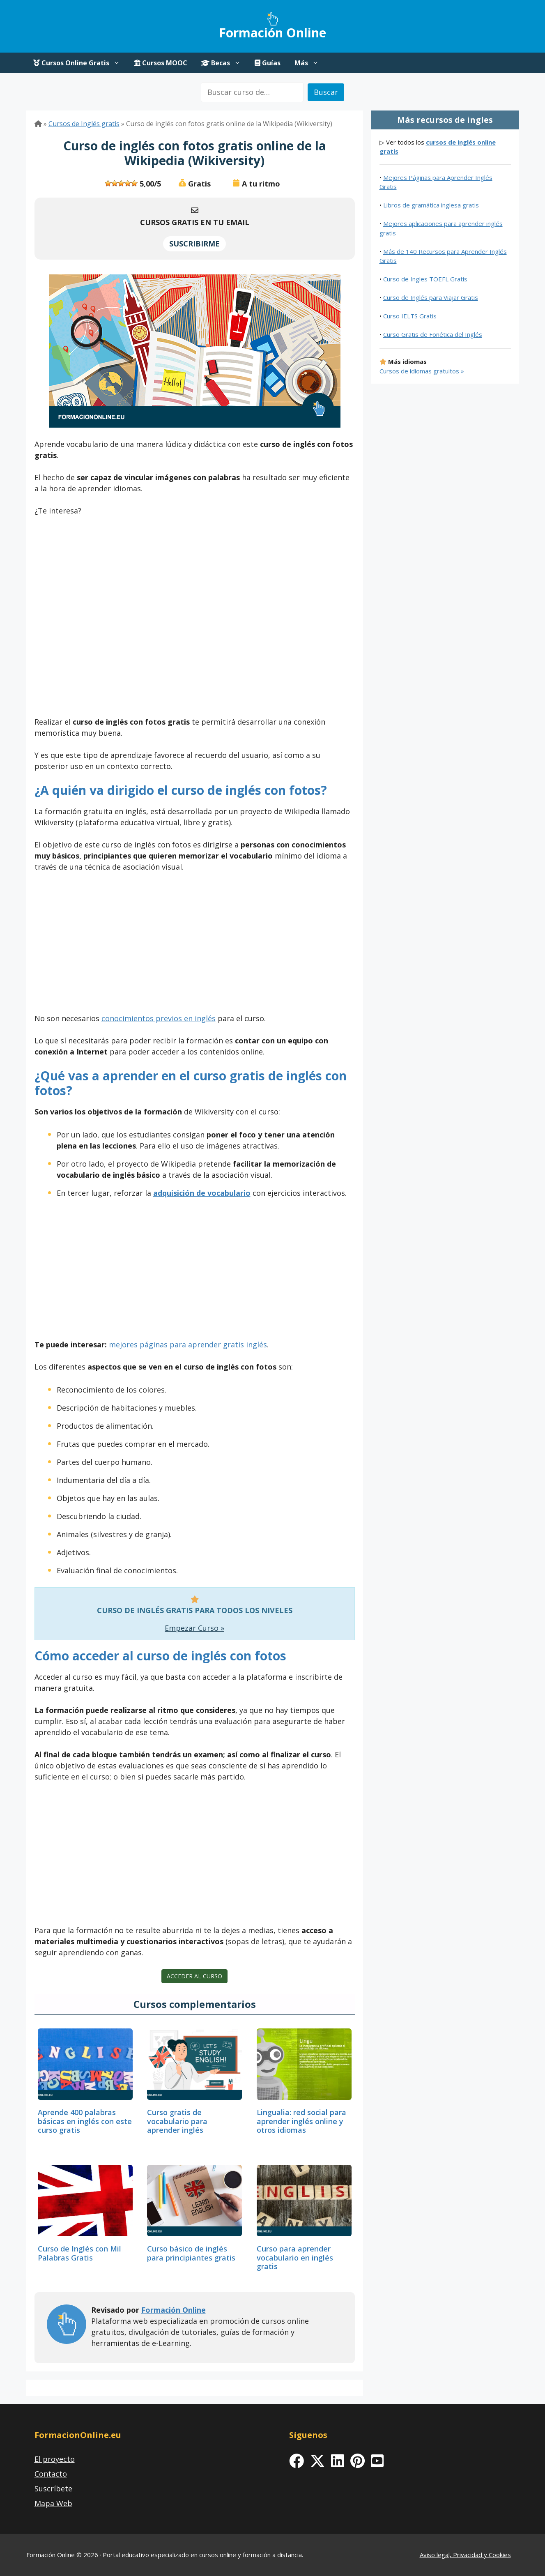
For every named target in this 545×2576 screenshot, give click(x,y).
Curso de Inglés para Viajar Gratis (430, 297)
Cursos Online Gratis (80, 63)
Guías (268, 62)
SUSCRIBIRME (194, 244)
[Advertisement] (194, 618)
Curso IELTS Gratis (410, 316)
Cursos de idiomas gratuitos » (421, 371)
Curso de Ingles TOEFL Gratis (425, 279)
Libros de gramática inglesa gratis (431, 205)
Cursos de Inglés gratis (84, 123)
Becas (224, 63)
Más (310, 63)
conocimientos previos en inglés (158, 1018)
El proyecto (54, 2459)
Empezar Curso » (194, 1628)
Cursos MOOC (160, 62)
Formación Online (272, 32)
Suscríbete (53, 2488)
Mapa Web (53, 2503)
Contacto (50, 2474)
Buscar (326, 92)
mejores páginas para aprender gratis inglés (188, 1344)
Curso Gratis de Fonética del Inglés (432, 334)
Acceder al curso (194, 1976)
